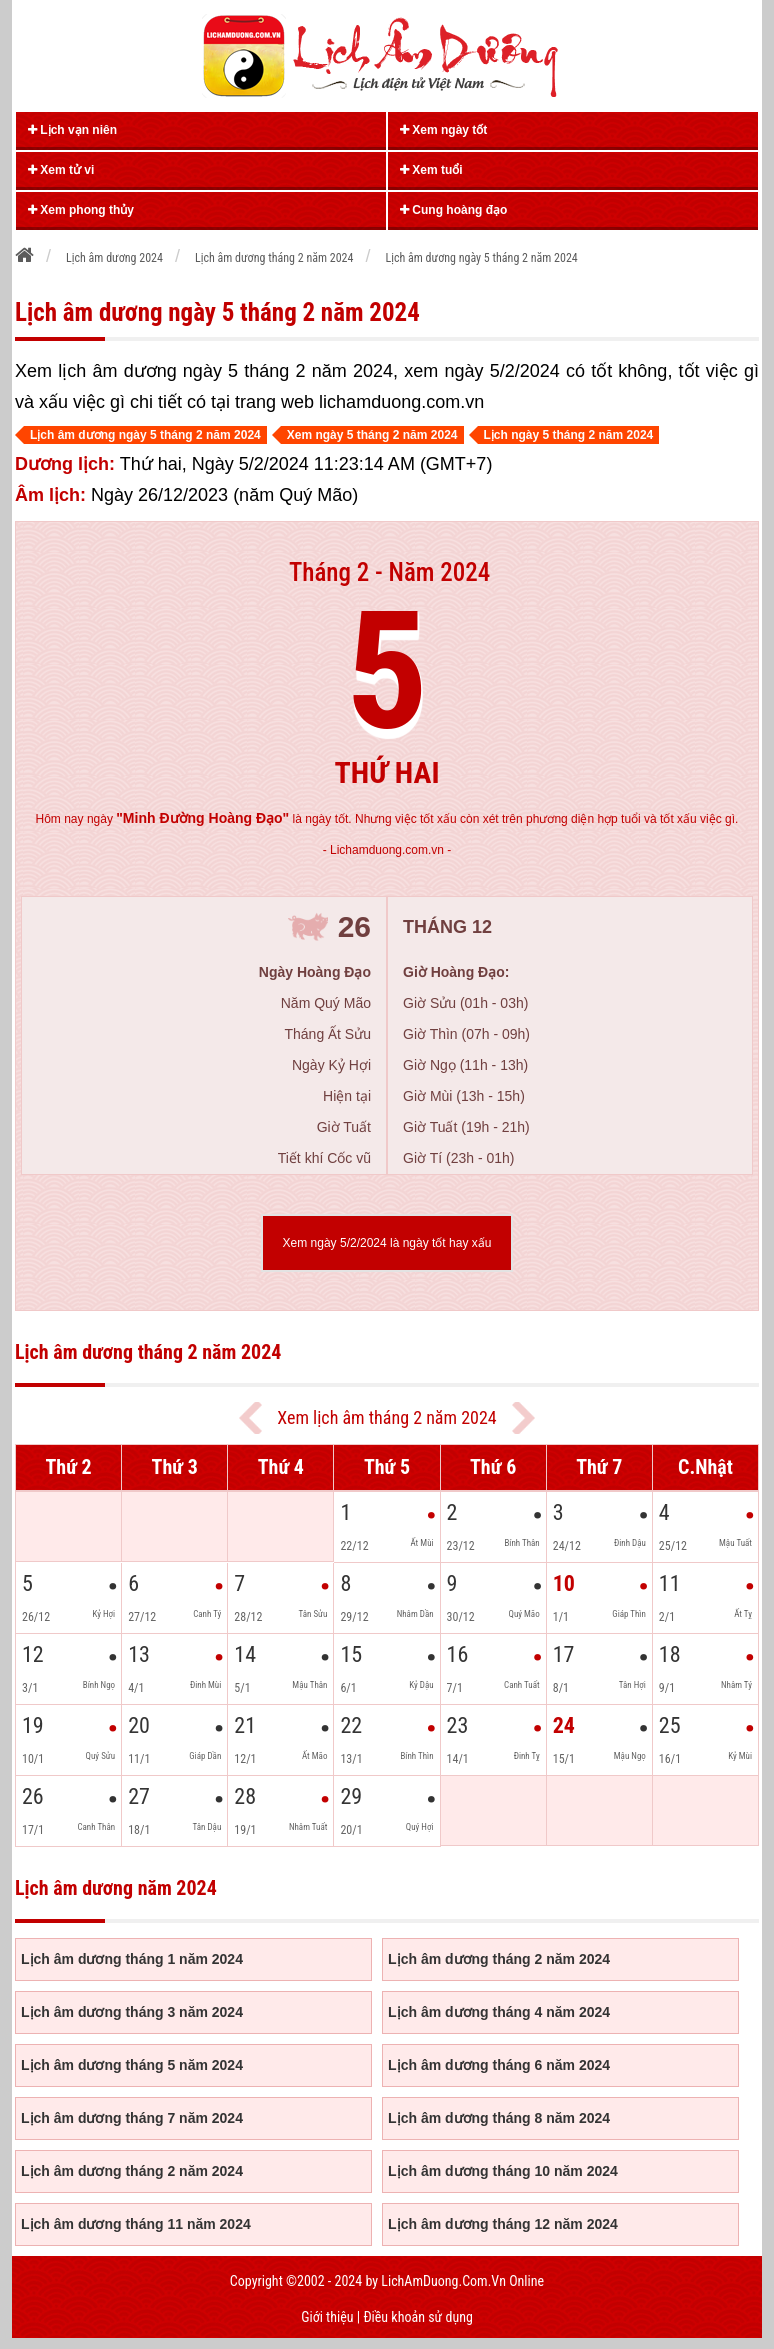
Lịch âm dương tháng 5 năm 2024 (132, 2065)
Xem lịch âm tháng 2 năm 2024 (386, 1417)
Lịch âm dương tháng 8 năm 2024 (499, 2118)
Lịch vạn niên (72, 130)
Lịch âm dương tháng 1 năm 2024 (132, 1959)
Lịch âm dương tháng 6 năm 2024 (499, 2065)
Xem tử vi (61, 170)
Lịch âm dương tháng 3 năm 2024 (132, 2012)
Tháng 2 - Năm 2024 (389, 572)
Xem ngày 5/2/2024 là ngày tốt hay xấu (387, 1243)
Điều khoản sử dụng (417, 2317)
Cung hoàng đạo (453, 210)
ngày (188, 819)
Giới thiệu (327, 2317)
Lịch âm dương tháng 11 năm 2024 (136, 2224)
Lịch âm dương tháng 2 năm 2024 (499, 1959)
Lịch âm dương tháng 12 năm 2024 (503, 2224)
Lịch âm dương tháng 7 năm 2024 (132, 2118)
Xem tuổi (431, 170)
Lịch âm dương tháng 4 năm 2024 (499, 2012)
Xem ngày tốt (443, 130)
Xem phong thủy (81, 210)
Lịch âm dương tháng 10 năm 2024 (503, 2171)
